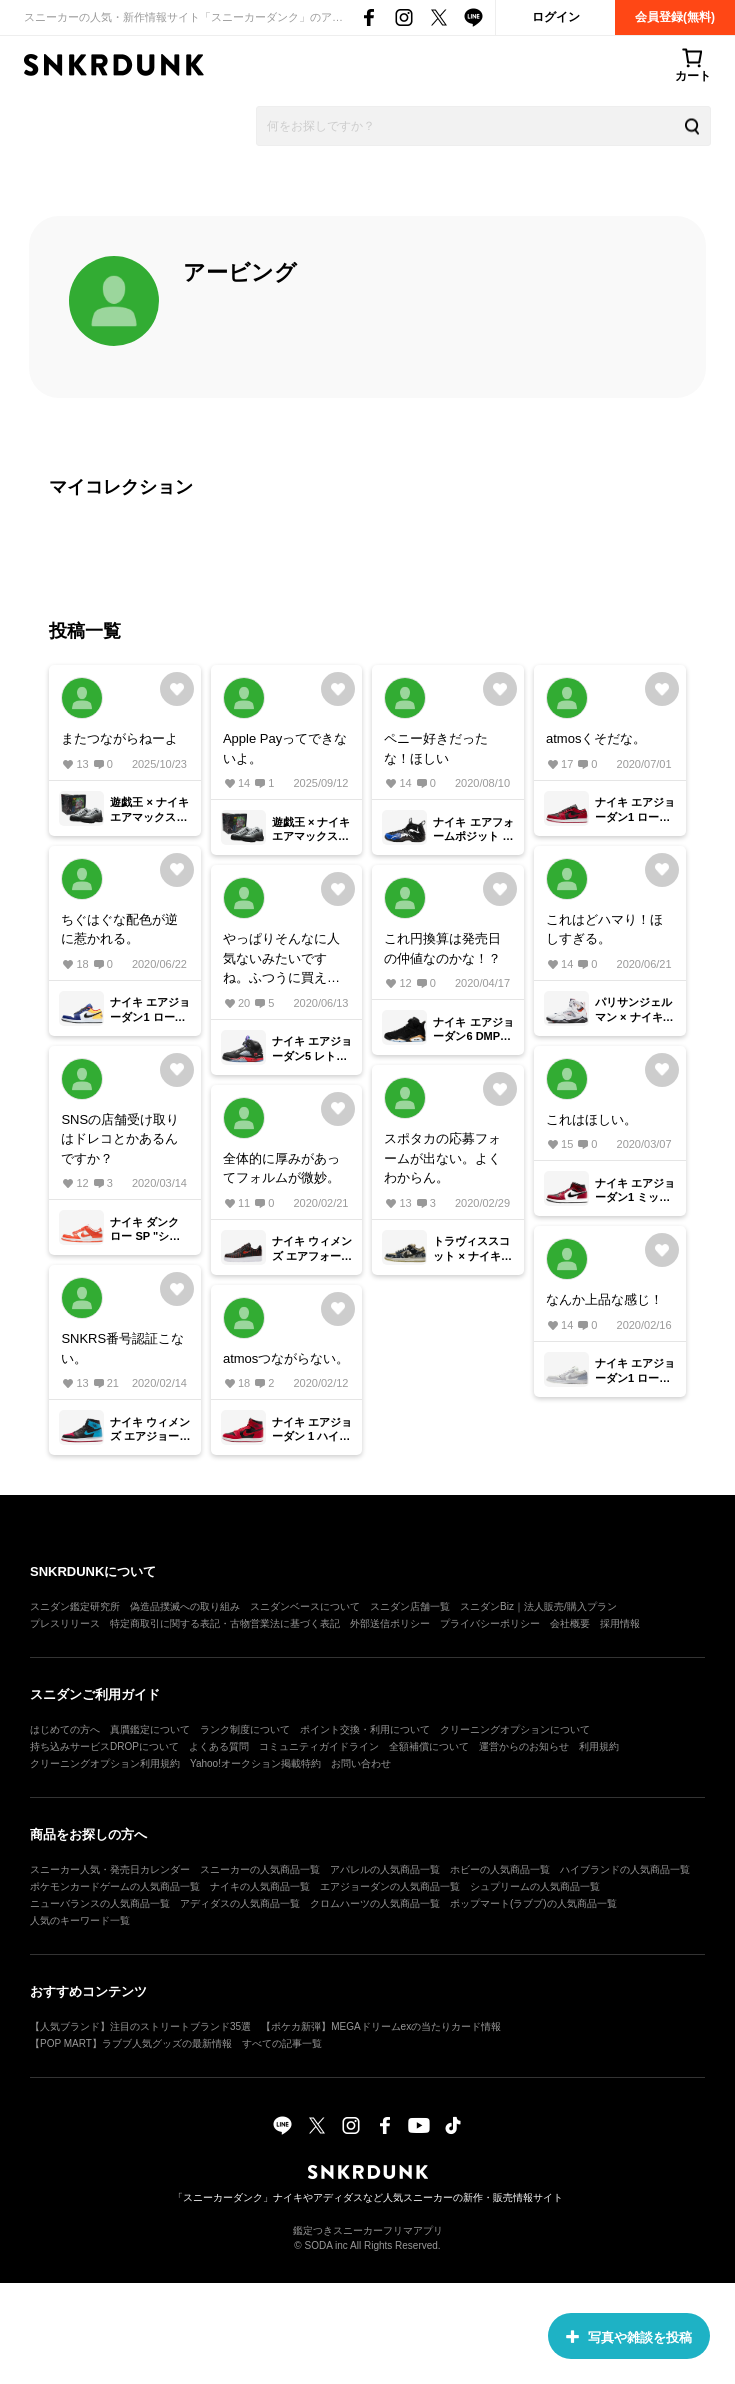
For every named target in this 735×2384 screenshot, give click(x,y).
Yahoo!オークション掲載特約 (255, 1763)
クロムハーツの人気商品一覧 (375, 1903)
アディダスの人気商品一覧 (240, 1903)
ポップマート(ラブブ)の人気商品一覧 (533, 1903)
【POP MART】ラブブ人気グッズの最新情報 (131, 2043)
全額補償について (429, 1746)
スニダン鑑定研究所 (75, 1606)
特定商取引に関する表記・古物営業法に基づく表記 (225, 1623)
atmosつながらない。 (286, 1358)
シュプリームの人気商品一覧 (535, 1886)
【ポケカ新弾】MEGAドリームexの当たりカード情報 (381, 2026)
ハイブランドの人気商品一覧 (625, 1869)
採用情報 (620, 1623)
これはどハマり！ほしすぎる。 (604, 929)
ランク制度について (245, 1729)
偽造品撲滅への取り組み (185, 1606)
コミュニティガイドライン (319, 1746)
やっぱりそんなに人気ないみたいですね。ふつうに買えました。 (281, 959)
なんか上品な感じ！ (604, 1299)
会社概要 (570, 1623)
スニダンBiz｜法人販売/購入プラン (538, 1606)
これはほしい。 (591, 1119)
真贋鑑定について (150, 1729)
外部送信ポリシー (390, 1623)
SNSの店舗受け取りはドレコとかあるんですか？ (120, 1139)
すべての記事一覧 (282, 2043)
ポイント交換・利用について (365, 1729)
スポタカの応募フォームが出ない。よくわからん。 (442, 1158)
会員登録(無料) (675, 17)
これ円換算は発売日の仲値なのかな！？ (442, 948)
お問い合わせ (361, 1763)
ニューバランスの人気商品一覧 (100, 1903)
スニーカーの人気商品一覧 (260, 1869)
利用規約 (599, 1746)
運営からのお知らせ (524, 1746)
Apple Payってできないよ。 (285, 748)
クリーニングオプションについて (515, 1729)
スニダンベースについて (305, 1606)
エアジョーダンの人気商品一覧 (390, 1886)
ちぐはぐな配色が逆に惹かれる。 (119, 929)
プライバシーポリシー (490, 1623)
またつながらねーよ (119, 738)
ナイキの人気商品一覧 (260, 1886)
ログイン (556, 17)
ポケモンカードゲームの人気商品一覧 (115, 1886)
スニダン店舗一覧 (410, 1606)
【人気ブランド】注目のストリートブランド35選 (140, 2026)
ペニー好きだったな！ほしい (436, 748)
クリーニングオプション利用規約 (105, 1763)
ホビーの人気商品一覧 (500, 1869)
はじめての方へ (65, 1729)
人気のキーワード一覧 (80, 1920)
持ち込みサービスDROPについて (104, 1746)
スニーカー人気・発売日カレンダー (110, 1869)
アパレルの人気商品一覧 (385, 1869)
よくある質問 (219, 1746)
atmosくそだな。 (596, 738)
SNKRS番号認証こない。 (122, 1348)
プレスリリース (65, 1623)
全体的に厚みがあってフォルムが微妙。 (281, 1168)
